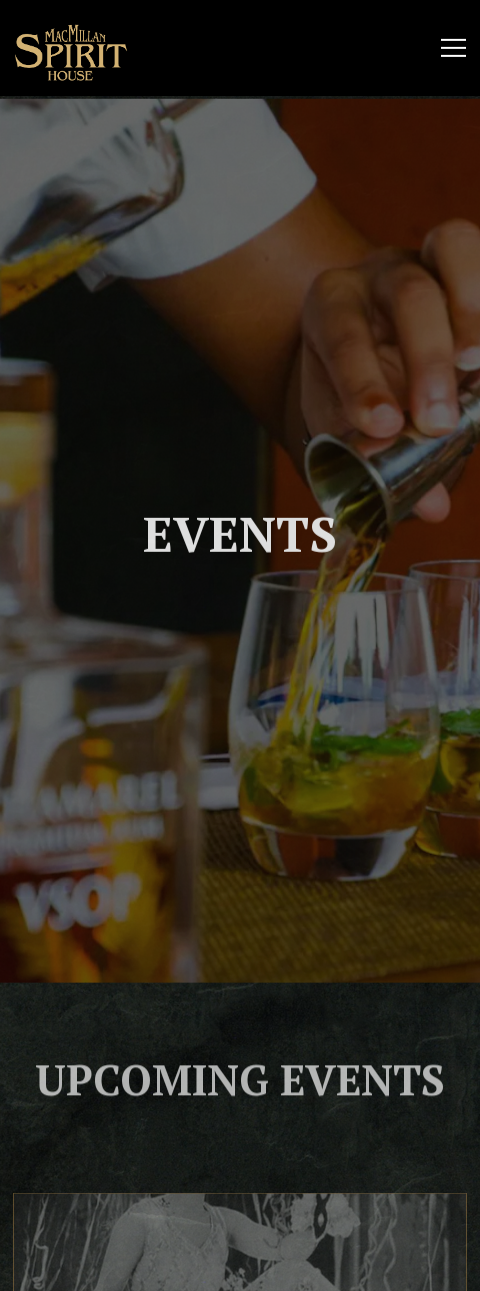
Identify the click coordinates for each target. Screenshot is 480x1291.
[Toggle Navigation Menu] (453, 48)
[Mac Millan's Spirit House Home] (83, 48)
